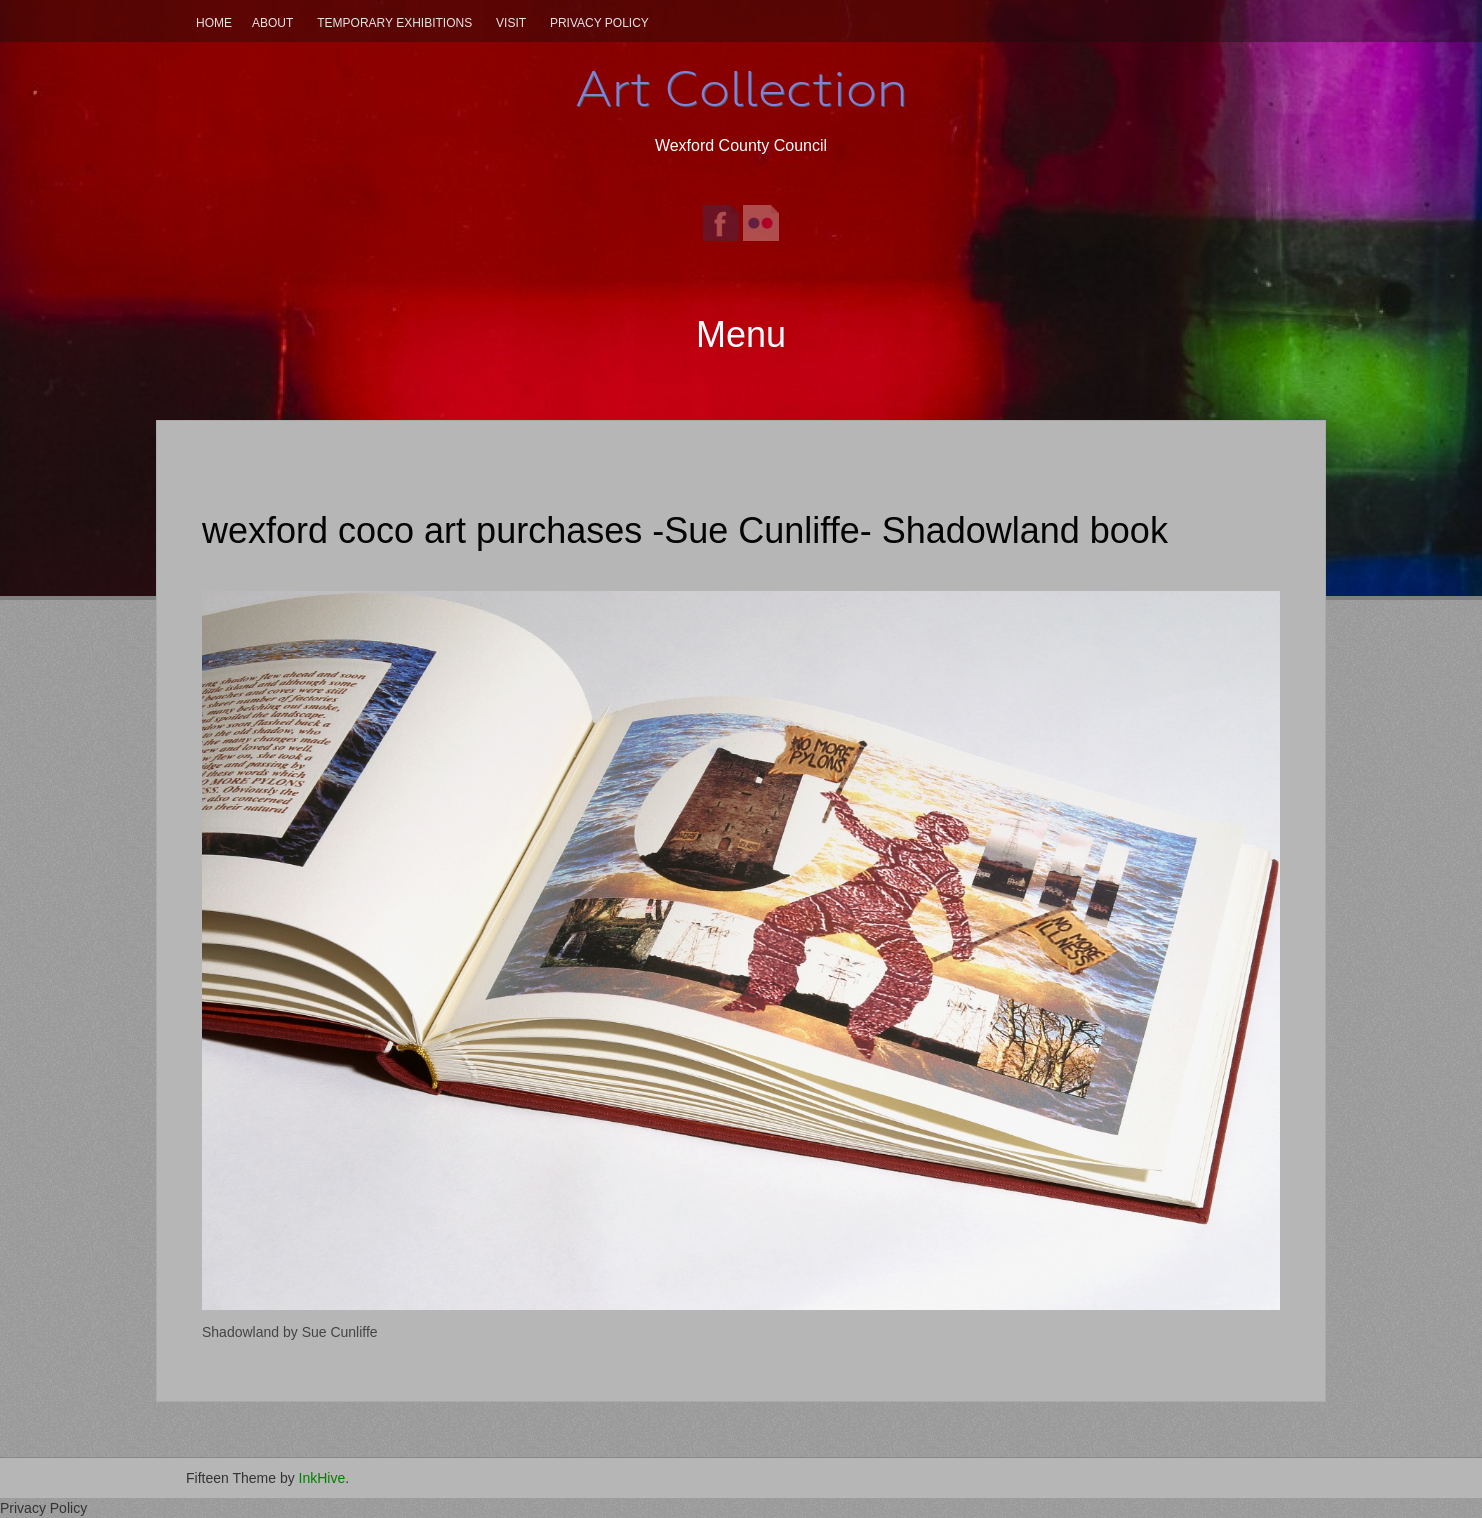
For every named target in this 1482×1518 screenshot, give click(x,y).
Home (214, 23)
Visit (511, 23)
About (272, 23)
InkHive (322, 1478)
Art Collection (741, 89)
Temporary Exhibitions (394, 23)
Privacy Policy (599, 23)
